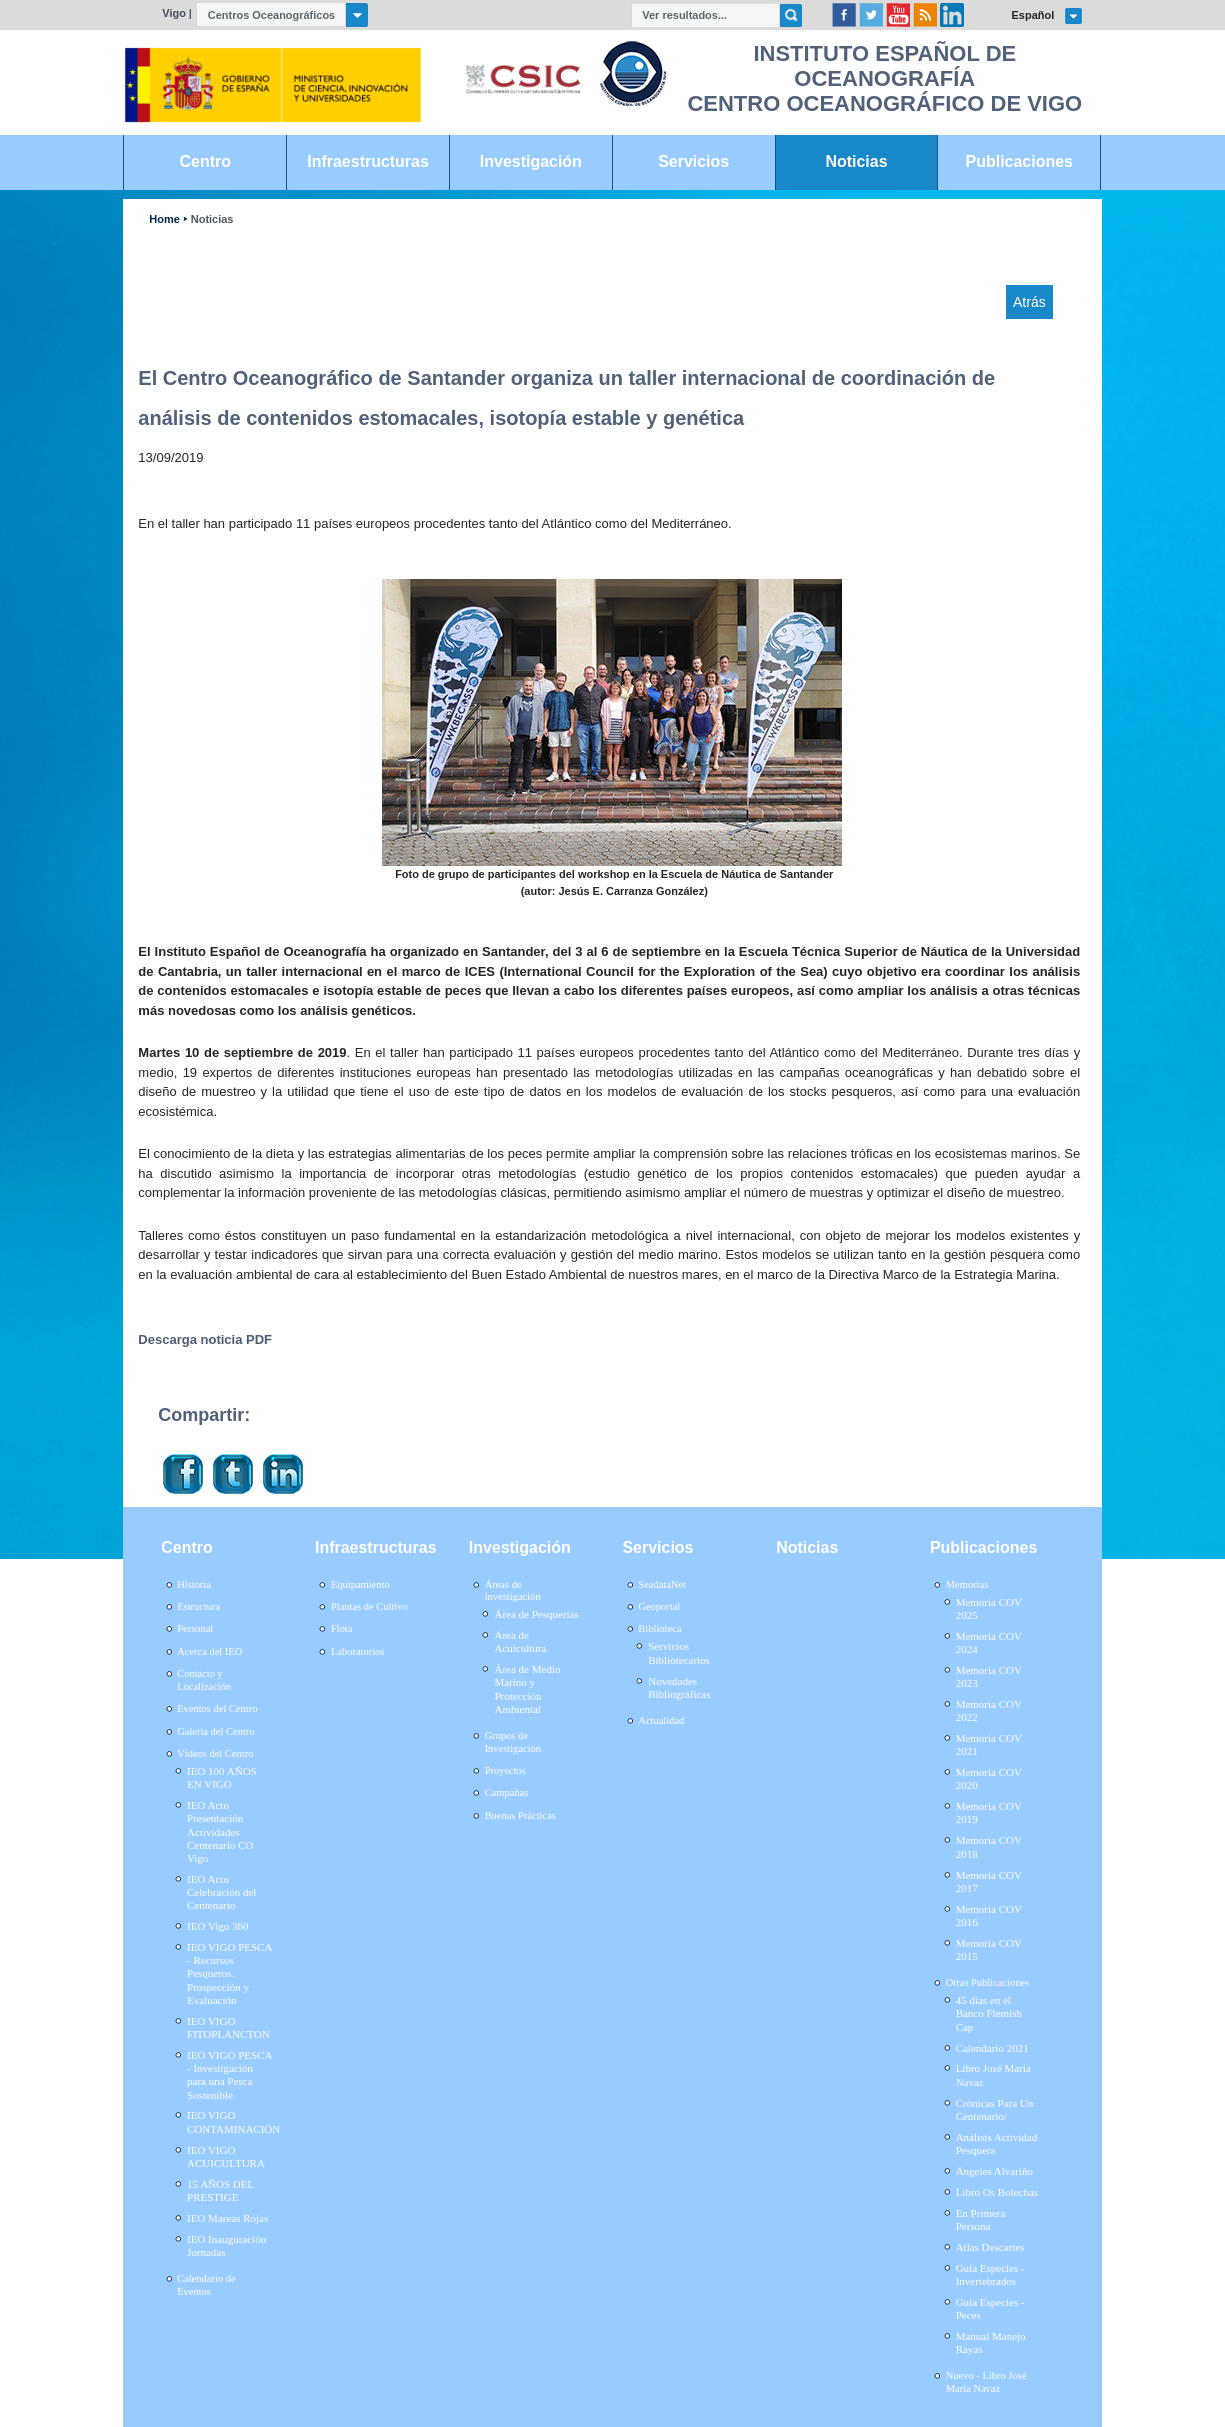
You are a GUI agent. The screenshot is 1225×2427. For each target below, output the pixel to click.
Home (164, 219)
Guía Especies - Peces (990, 2308)
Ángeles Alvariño (994, 2171)
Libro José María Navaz (993, 2074)
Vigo (174, 13)
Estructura (198, 1606)
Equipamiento (360, 1584)
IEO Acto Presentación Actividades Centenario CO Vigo (220, 1831)
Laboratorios (358, 1651)
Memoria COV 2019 (989, 1812)
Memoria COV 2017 (989, 1881)
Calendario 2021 (992, 2048)
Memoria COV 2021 (989, 1744)
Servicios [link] (693, 161)
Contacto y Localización (204, 1680)
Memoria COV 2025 (989, 1608)
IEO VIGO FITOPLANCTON (228, 2027)
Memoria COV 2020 (989, 1778)
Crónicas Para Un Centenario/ (995, 2109)
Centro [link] (205, 161)
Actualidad (661, 1720)
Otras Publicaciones (987, 1982)
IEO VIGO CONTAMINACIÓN (233, 2121)
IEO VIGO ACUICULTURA (226, 2156)
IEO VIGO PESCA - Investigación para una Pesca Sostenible (229, 2075)
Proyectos (505, 1770)
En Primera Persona (981, 2219)
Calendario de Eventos (206, 2285)
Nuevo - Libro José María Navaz (986, 2382)
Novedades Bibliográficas (679, 1687)
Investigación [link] (531, 161)
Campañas (507, 1792)
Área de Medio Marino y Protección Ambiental (527, 1689)
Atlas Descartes (990, 2247)
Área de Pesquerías (536, 1614)
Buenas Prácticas (520, 1815)
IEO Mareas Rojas (227, 2218)
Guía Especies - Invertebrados (990, 2274)
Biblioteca (659, 1628)
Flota (342, 1628)
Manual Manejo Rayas (991, 2342)
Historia (194, 1584)
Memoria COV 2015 (989, 1949)
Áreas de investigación (513, 1591)
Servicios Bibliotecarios (679, 1652)
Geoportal (659, 1606)
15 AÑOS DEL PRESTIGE (220, 2190)
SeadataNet (662, 1584)
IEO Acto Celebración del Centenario (221, 1892)
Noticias (212, 219)
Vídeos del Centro (215, 1753)
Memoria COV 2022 (989, 1710)
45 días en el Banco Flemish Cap (989, 2013)
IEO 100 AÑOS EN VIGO (222, 1777)
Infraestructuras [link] (368, 161)
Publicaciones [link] (1019, 161)
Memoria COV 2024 (989, 1642)
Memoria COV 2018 (989, 1846)
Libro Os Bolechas (997, 2192)
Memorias (967, 1584)
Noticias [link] (856, 161)
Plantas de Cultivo (369, 1606)
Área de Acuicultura (520, 1641)
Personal (195, 1628)
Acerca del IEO (209, 1651)
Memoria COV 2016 (989, 1915)
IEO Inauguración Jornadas (226, 2245)
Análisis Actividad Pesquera (997, 2143)
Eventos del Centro (217, 1708)
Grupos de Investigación (513, 1742)
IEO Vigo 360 (217, 1926)
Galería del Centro (215, 1731)
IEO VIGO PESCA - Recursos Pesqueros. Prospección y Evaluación (229, 1973)
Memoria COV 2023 (989, 1676)
